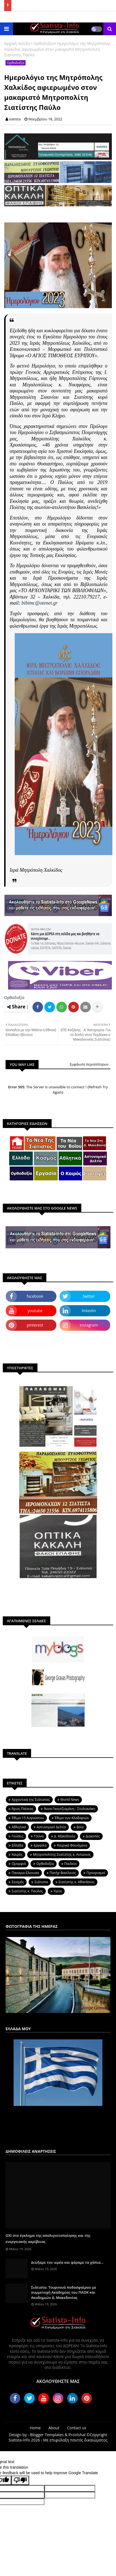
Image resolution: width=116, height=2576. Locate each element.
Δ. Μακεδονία (64, 1836)
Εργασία (40, 1845)
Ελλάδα (17, 1845)
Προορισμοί (96, 1872)
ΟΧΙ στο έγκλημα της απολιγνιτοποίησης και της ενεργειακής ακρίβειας (48, 2238)
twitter (89, 1296)
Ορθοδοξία (44, 43)
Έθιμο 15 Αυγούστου (28, 1818)
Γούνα (39, 1836)
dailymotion (31, 1339)
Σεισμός (18, 1882)
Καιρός (17, 1854)
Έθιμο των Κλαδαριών (72, 1818)
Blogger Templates (47, 2434)
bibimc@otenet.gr (40, 603)
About (53, 2427)
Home (35, 2427)
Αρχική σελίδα (17, 43)
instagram (89, 1325)
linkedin (89, 1310)
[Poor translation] (20, 2480)
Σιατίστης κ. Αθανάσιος (77, 1882)
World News (69, 1799)
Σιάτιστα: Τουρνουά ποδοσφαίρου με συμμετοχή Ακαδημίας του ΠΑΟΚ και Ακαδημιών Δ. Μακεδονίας (63, 2292)
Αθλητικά (19, 1827)
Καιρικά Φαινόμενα (72, 1845)
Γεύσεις (17, 1836)
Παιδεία (70, 1863)
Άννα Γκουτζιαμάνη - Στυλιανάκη (69, 1808)
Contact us (76, 2427)
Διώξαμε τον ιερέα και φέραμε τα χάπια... (67, 2262)
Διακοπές (93, 1836)
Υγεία (58, 1891)
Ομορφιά (19, 1863)
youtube (34, 1310)
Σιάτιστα (41, 1882)
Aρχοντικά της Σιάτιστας (31, 1799)
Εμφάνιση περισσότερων (89, 1064)
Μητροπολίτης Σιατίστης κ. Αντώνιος (62, 1854)
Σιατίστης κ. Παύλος (27, 1891)
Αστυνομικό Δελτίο (51, 1827)
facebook (35, 1296)
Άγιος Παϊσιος (22, 1808)
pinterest (35, 1325)
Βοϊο (80, 1827)
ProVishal (77, 2434)
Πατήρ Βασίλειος (63, 1872)
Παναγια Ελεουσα (25, 1872)
